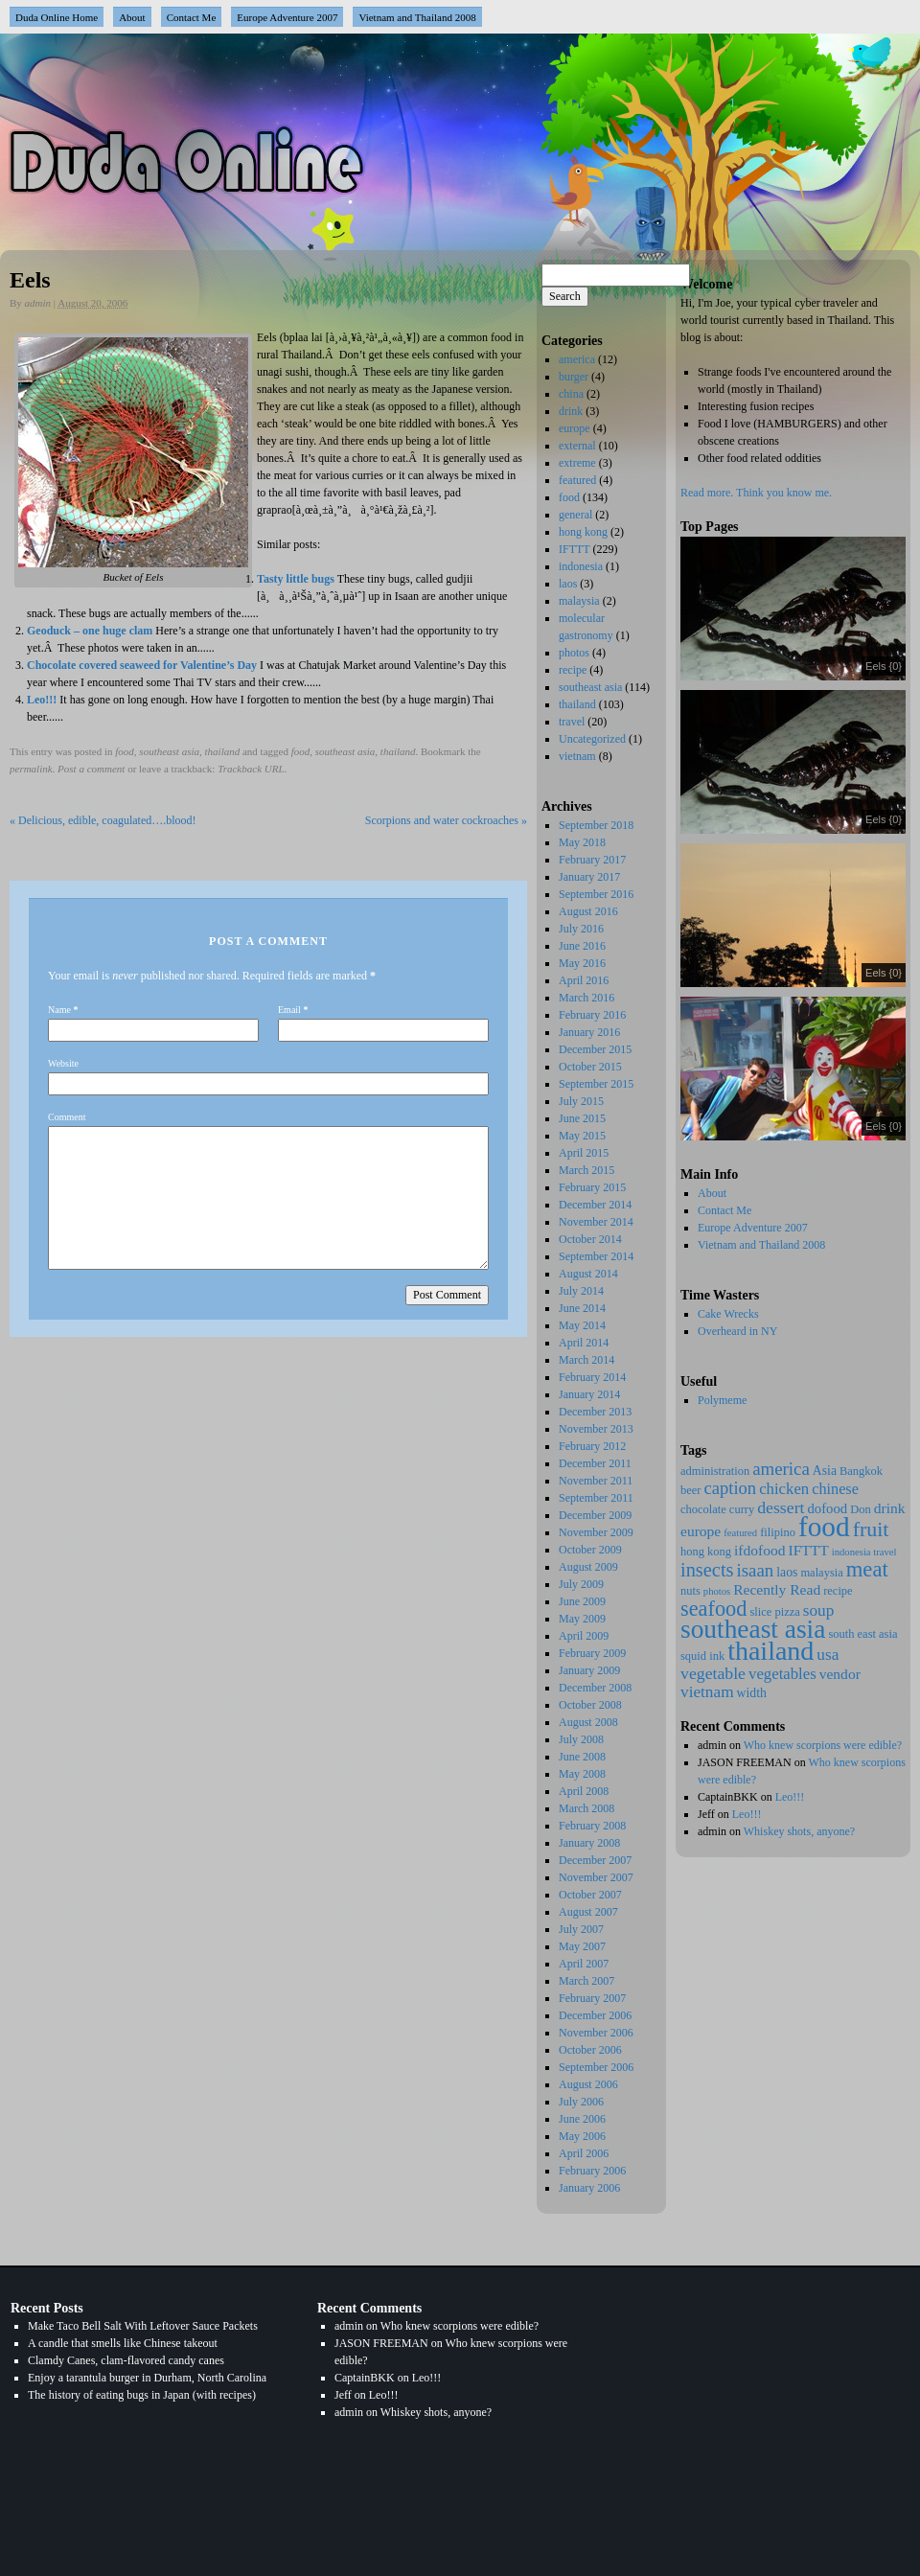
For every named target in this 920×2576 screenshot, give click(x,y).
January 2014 (589, 1394)
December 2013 (595, 1411)
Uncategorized (592, 739)
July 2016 (581, 928)
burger (573, 376)
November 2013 (596, 1429)
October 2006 (590, 2050)
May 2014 (582, 1325)
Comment (66, 1117)
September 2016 (596, 894)
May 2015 (582, 1135)
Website (63, 1063)
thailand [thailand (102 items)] (770, 1651)
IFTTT (574, 549)
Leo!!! (42, 699)
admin (38, 303)
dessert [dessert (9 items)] (780, 1507)
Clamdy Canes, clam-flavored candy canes (126, 2360)
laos (568, 583)
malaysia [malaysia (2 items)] (821, 1572)
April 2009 (584, 1636)
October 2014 (590, 1239)
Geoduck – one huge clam (89, 630)
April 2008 (584, 1791)
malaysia (579, 601)
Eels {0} (883, 666)
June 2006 (582, 2119)
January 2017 (589, 877)
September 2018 (596, 825)
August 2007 (588, 1912)
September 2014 (596, 1256)
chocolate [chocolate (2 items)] (703, 1509)
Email (289, 1009)
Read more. (706, 492)
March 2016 (586, 997)
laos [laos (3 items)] (786, 1572)
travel (572, 721)
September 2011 (596, 1498)
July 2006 (581, 2101)
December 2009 (595, 1515)
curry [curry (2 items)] (741, 1509)
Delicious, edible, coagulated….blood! (103, 820)
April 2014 (584, 1342)
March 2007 (586, 1981)
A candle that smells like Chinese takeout (123, 2343)
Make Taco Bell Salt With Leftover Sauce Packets (143, 2326)
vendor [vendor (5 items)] (840, 1674)
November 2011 (595, 1480)
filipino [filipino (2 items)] (777, 1532)
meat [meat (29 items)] (867, 1569)
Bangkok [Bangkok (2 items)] (861, 1471)
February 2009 (592, 1653)
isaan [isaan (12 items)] (755, 1570)
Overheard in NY (737, 1331)
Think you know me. (784, 492)
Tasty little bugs (295, 579)
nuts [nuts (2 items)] (690, 1591)
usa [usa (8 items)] (827, 1654)
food (124, 751)
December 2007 (595, 1860)
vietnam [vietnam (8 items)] (707, 1692)
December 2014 (595, 1204)
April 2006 (584, 2153)
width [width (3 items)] (752, 1693)
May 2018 (582, 842)
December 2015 (595, 1049)
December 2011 (595, 1463)
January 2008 (589, 1843)
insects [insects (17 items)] (707, 1569)
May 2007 (582, 1946)
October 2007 (590, 1894)
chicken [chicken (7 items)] (784, 1489)
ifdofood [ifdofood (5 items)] (759, 1550)
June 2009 (582, 1601)
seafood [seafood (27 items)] (713, 1609)
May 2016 (582, 963)
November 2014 (596, 1222)
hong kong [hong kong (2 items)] (705, 1551)
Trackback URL (251, 768)
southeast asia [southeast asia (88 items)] (752, 1629)
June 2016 (582, 946)
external (577, 445)
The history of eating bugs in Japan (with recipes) (142, 2395)
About (132, 17)
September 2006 (596, 2067)
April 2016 (584, 980)
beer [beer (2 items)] (690, 1490)
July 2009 (581, 1584)
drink (571, 411)
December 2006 (595, 2015)
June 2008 (582, 1756)
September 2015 (596, 1084)
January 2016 (589, 1032)
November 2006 (596, 2032)
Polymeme (722, 1400)
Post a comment (91, 768)
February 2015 (592, 1187)
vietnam (577, 756)
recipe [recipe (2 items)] (838, 1591)
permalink (31, 768)
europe (574, 428)
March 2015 (586, 1170)
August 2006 (588, 2084)
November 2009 (596, 1532)
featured (577, 480)
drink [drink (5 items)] (890, 1508)
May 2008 (582, 1774)
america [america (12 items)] (781, 1469)
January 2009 (589, 1670)
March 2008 (586, 1808)
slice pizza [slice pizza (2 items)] (774, 1612)
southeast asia (169, 751)
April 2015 (584, 1153)
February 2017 (592, 859)
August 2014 (588, 1273)
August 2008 (588, 1722)
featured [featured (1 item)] (740, 1533)
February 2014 (592, 1377)
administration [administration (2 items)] (714, 1471)
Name (59, 1009)
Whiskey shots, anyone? (799, 1831)
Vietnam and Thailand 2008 (416, 17)
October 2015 (590, 1066)
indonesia (581, 566)
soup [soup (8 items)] (819, 1610)
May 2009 (582, 1618)
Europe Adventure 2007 (287, 17)
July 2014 (581, 1291)
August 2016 (588, 911)
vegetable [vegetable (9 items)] (713, 1673)
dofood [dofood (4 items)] (827, 1508)
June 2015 (582, 1118)
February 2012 (592, 1446)
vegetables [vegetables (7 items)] (782, 1674)
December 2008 (595, 1687)
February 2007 (592, 1998)
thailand (223, 751)
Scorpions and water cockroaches (446, 820)
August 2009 (588, 1567)
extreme (577, 463)
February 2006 (592, 2170)
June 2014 (582, 1308)
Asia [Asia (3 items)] (825, 1470)
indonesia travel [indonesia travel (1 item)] (864, 1552)
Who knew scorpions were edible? (823, 1745)
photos (574, 652)
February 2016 (592, 1015)
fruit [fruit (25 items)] (871, 1529)
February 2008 (592, 1825)
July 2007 (581, 1929)
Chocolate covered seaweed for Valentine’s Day (142, 665)
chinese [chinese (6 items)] (835, 1489)
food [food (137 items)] (824, 1526)
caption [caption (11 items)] (729, 1488)
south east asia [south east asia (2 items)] (862, 1634)
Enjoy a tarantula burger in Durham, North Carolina (147, 2377)
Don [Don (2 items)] (860, 1509)
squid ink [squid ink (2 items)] (702, 1656)
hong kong (583, 532)
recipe (572, 670)
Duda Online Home (56, 17)
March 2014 (586, 1360)
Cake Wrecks (728, 1314)
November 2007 (596, 1877)
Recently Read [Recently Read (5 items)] (776, 1589)
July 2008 (581, 1739)
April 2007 (584, 1963)
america (577, 359)
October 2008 (590, 1705)
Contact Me (192, 17)
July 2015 (581, 1101)
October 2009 (590, 1549)
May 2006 (582, 2136)
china (571, 394)
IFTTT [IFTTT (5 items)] (809, 1550)
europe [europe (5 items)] (700, 1531)
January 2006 (589, 2188)
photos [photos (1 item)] (716, 1591)
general (575, 514)
